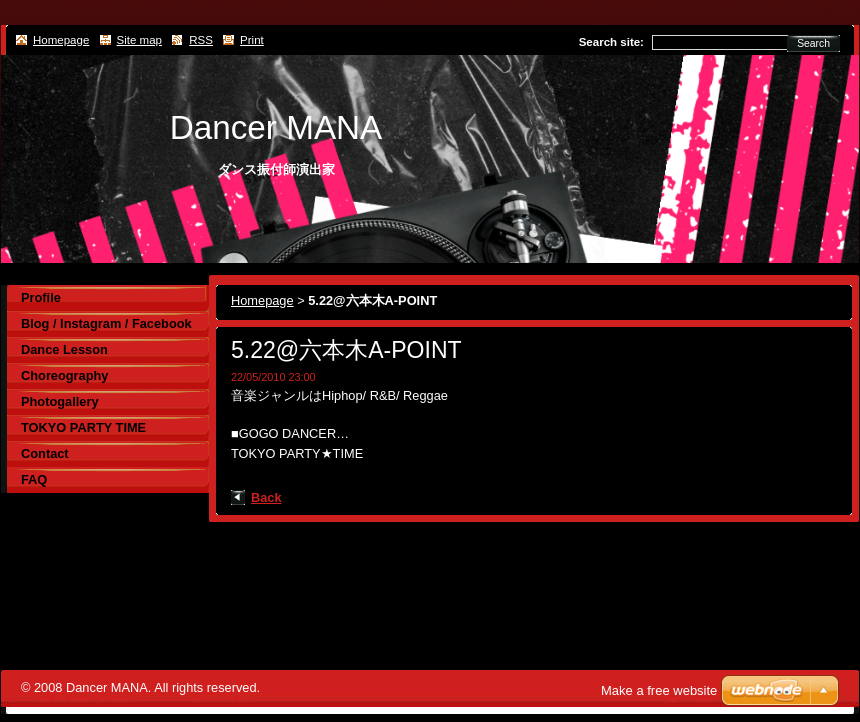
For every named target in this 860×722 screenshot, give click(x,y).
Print (252, 40)
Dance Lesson (64, 349)
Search (813, 43)
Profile (41, 297)
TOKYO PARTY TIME (83, 427)
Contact (45, 453)
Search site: (611, 42)
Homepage (262, 300)
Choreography (64, 375)
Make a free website (659, 690)
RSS (201, 40)
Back (266, 497)
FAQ (34, 479)
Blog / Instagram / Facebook (106, 323)
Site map (139, 40)
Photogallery (60, 401)
